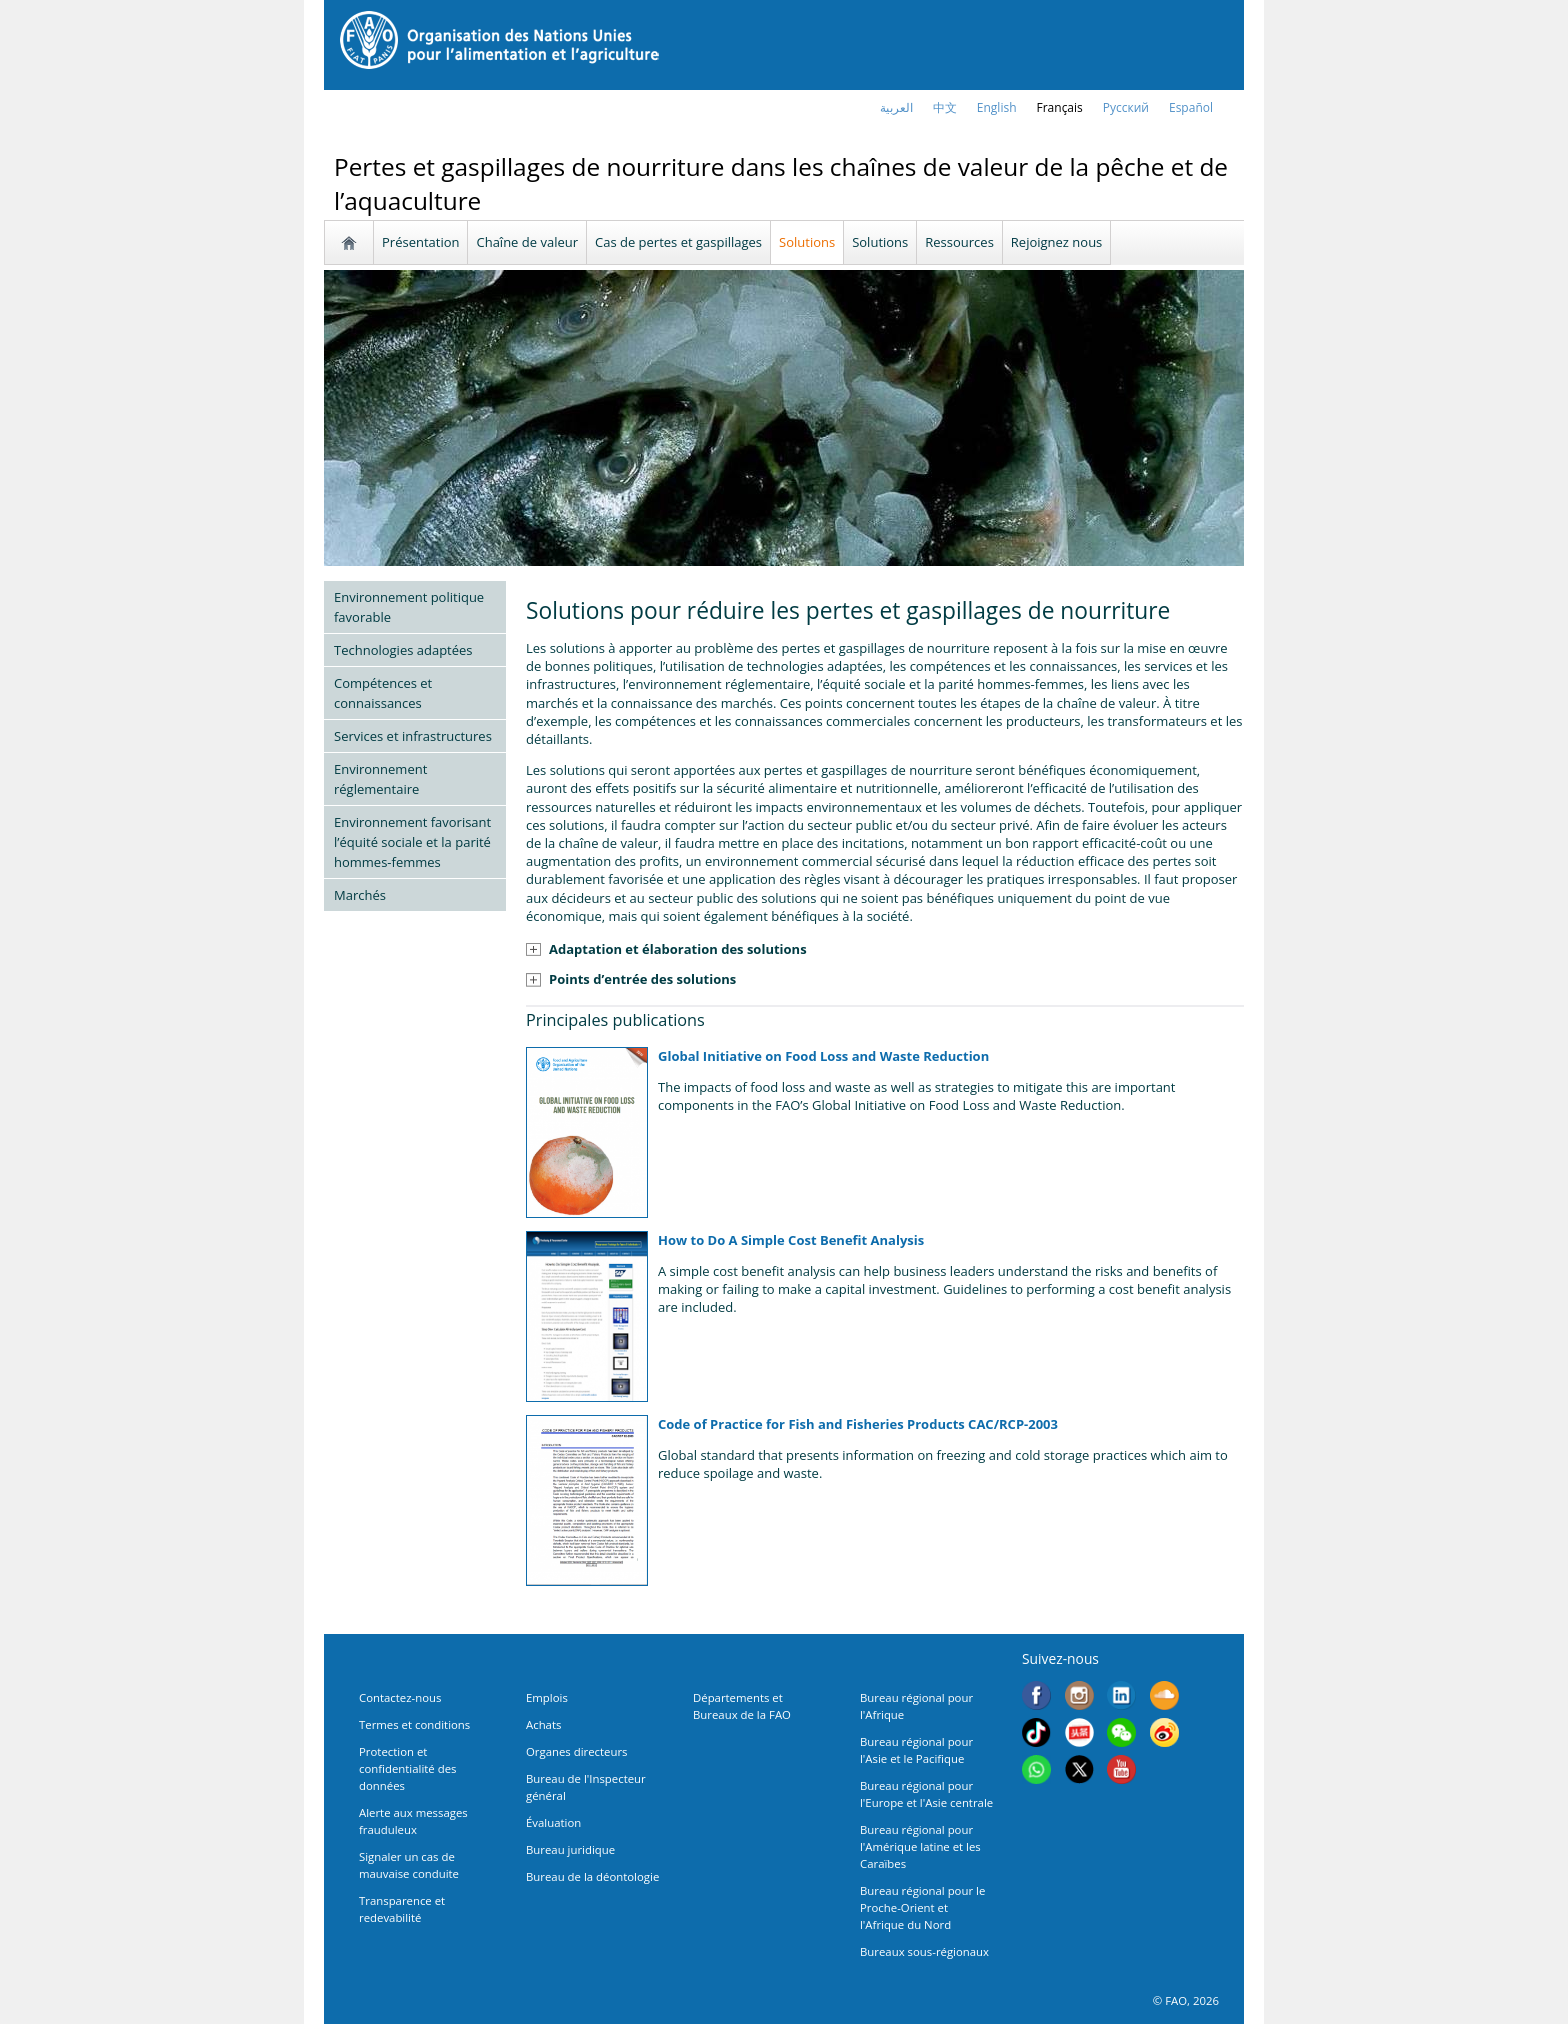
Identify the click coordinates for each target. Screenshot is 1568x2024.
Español (1191, 107)
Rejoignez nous (1056, 242)
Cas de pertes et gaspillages (678, 242)
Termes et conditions (414, 1724)
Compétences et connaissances (383, 693)
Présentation (420, 242)
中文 (945, 107)
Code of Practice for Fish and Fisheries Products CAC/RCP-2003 (858, 1424)
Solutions (807, 242)
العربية (896, 107)
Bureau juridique (570, 1849)
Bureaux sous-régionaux (924, 1951)
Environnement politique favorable (409, 607)
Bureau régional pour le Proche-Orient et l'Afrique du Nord (922, 1907)
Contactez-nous (400, 1697)
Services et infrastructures (413, 736)
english (997, 107)
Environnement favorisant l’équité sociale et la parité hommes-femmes (412, 842)
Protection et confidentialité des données (407, 1768)
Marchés (360, 895)
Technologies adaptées (403, 650)
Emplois (547, 1697)
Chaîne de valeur (527, 242)
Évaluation (553, 1822)
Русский (1126, 107)
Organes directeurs (577, 1751)
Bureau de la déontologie (592, 1876)
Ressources (959, 242)
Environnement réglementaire (380, 779)
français (1060, 107)
